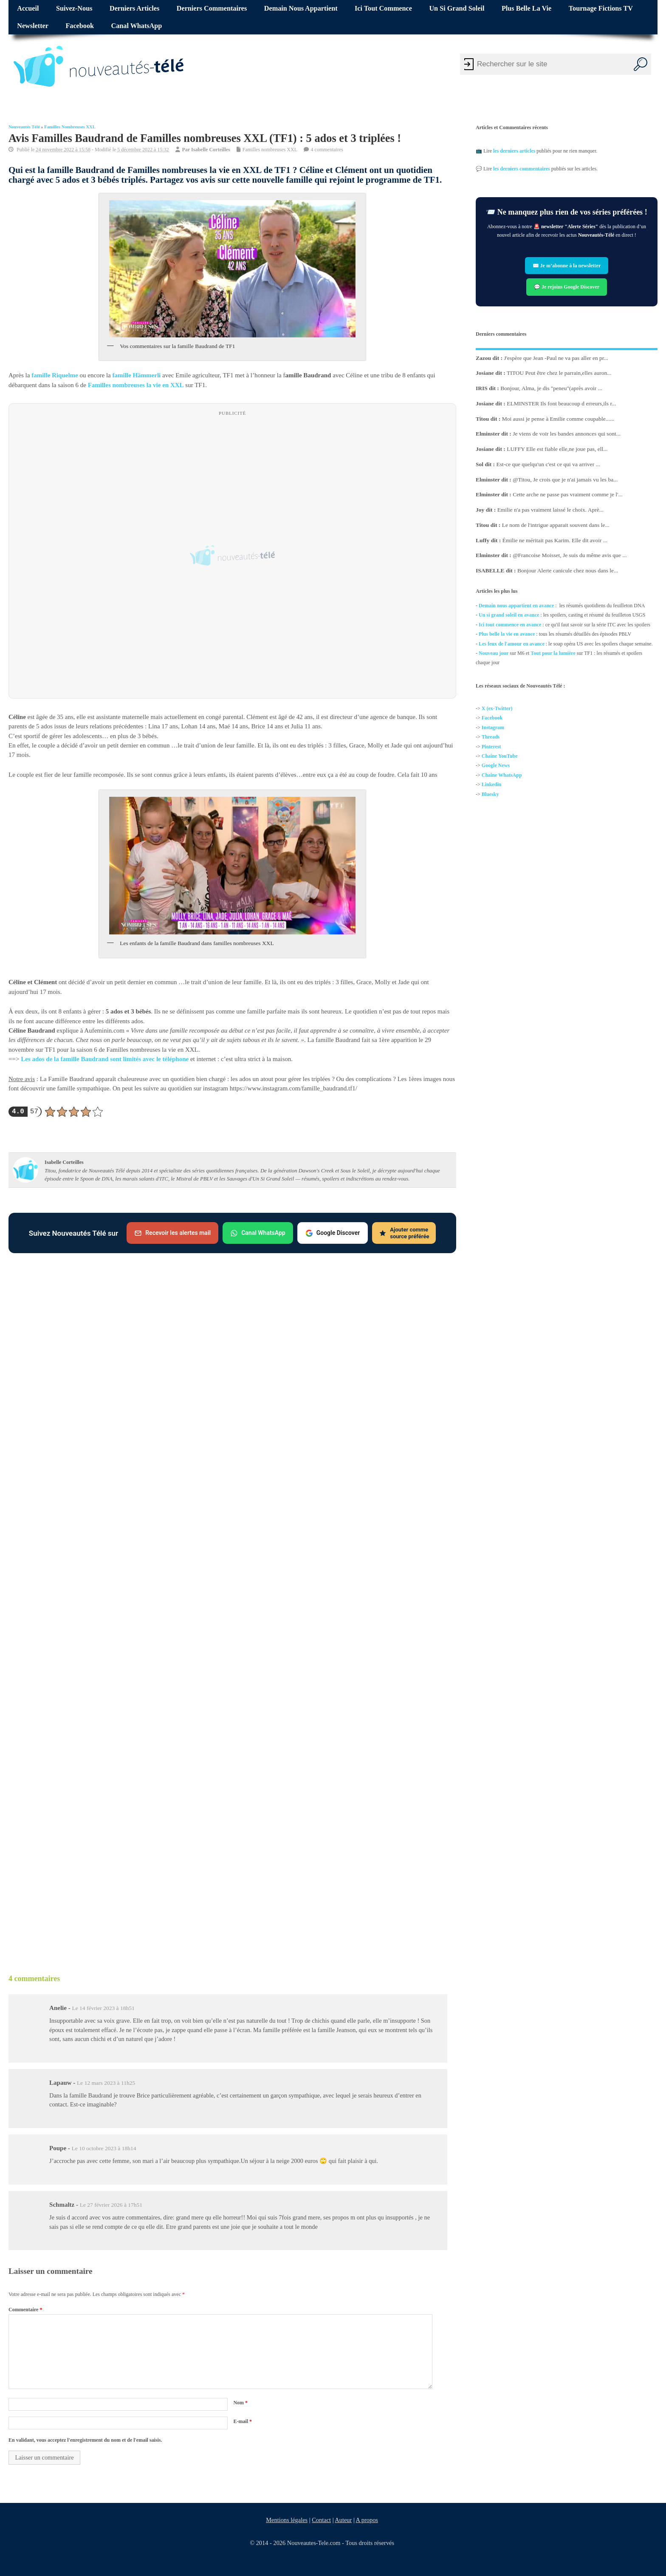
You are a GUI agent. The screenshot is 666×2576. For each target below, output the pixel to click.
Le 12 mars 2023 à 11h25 (106, 2083)
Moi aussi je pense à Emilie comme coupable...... (558, 419)
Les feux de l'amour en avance (512, 644)
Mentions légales (287, 2520)
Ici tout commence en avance (510, 625)
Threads (491, 737)
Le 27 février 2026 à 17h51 (111, 2205)
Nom (240, 2403)
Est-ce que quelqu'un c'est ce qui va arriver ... (548, 464)
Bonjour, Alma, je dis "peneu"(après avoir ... (551, 388)
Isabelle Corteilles (210, 149)
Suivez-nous (74, 8)
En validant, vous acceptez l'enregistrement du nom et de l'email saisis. (85, 2440)
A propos (367, 2520)
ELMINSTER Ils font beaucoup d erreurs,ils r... (561, 403)
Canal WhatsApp (136, 26)
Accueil (28, 8)
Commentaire (25, 2310)
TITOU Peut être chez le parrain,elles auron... (559, 373)
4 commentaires (327, 149)
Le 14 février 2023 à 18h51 (103, 2008)
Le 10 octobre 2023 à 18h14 (104, 2148)
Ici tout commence (383, 8)
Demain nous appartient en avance (516, 606)
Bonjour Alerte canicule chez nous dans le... (567, 570)
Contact (321, 2520)
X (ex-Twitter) (497, 708)
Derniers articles (134, 8)
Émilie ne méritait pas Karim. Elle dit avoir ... (554, 540)
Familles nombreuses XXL (70, 127)
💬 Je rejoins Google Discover (566, 287)
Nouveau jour (493, 653)
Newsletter (32, 26)
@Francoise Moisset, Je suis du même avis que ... (569, 555)
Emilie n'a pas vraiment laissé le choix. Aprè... (550, 510)
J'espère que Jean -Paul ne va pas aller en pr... (556, 358)
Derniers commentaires (212, 8)
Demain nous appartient (301, 8)
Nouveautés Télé (24, 127)
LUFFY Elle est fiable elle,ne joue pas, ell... (557, 449)
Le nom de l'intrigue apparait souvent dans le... (556, 525)
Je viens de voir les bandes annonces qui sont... (567, 433)
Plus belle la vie (526, 8)
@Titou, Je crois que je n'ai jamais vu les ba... (565, 479)
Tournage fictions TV (601, 8)
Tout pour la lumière (553, 653)
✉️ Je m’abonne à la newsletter (567, 266)
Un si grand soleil (456, 8)
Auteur (343, 2520)
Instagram (493, 727)
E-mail (242, 2421)
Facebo (489, 718)
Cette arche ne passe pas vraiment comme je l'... (567, 494)
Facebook (79, 26)
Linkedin (492, 785)
